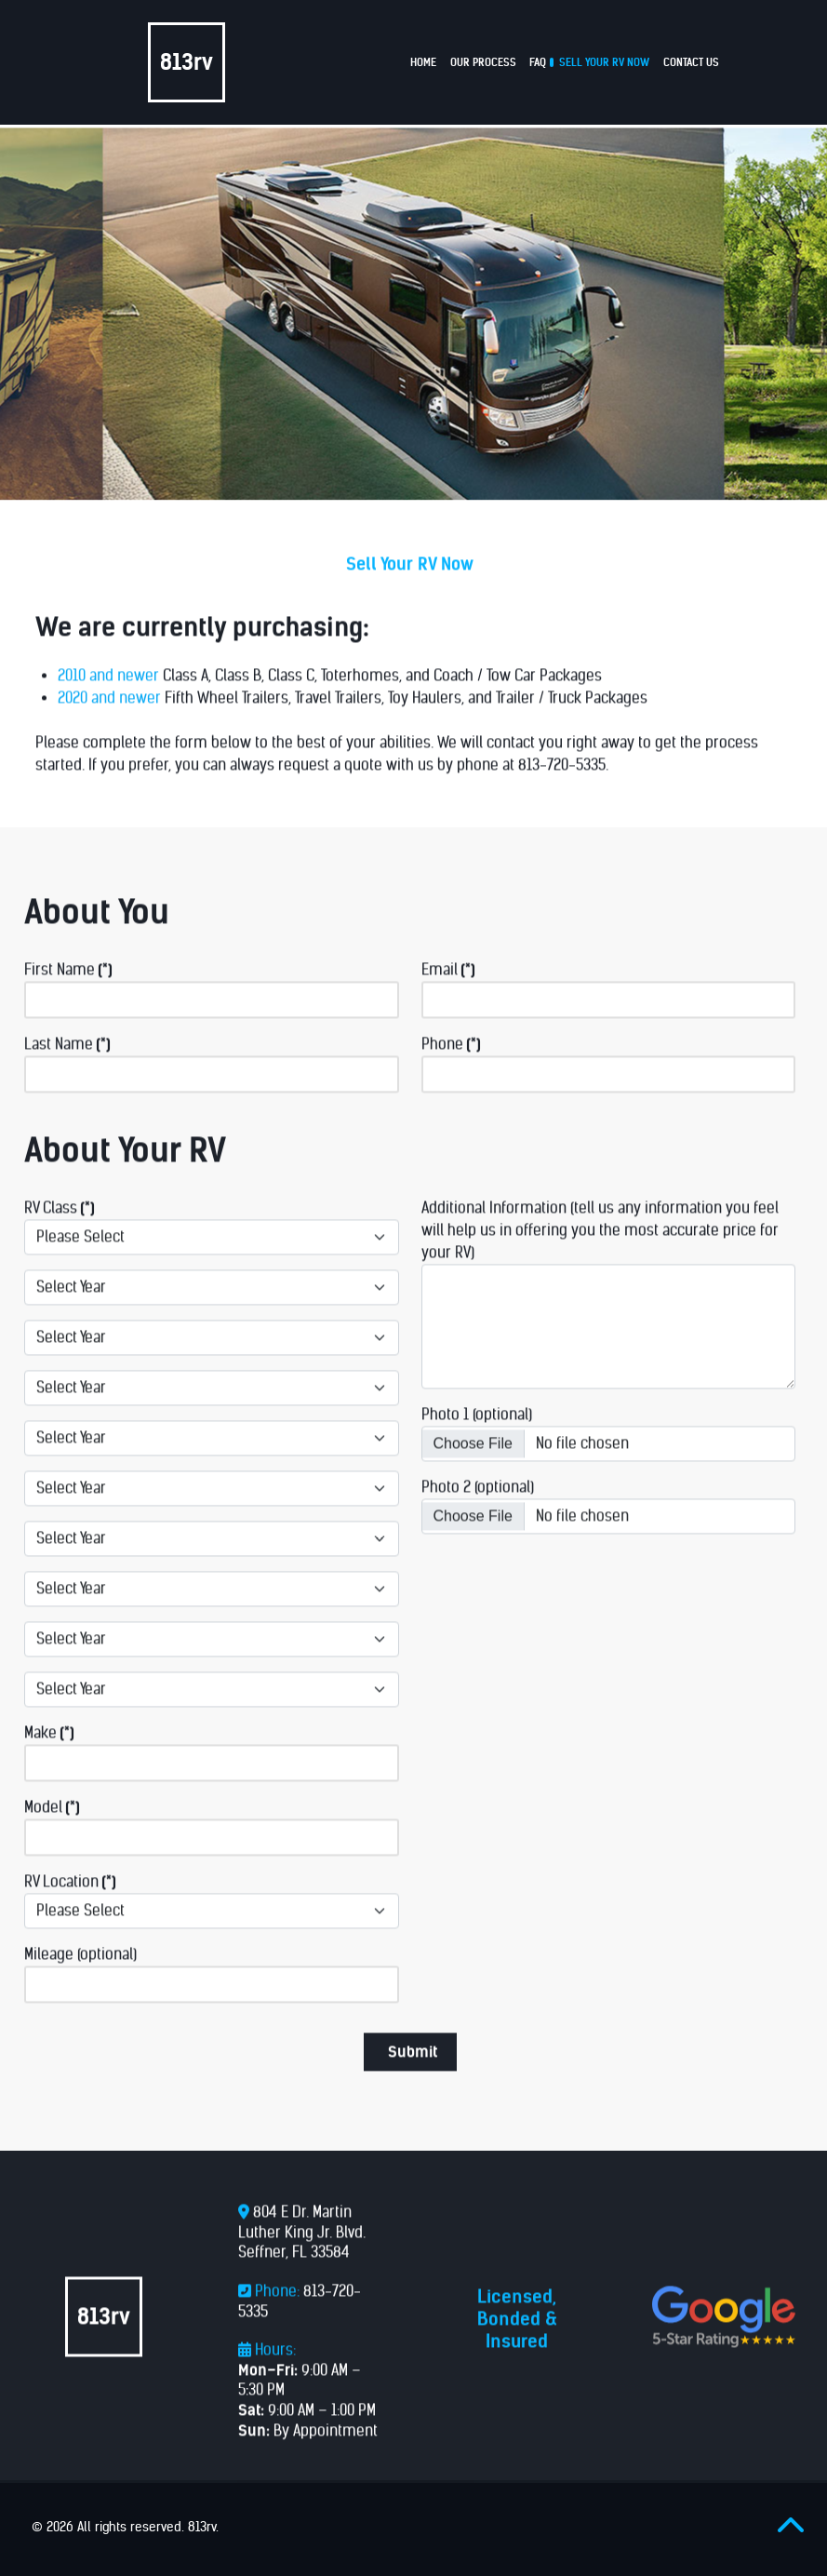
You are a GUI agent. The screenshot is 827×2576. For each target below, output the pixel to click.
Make (49, 1764)
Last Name (67, 1075)
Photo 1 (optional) (476, 1446)
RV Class (59, 1239)
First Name (68, 1001)
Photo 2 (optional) (477, 1518)
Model (52, 1838)
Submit (412, 2083)
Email (448, 1001)
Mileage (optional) (80, 1985)
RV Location (70, 1913)
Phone (451, 1075)
